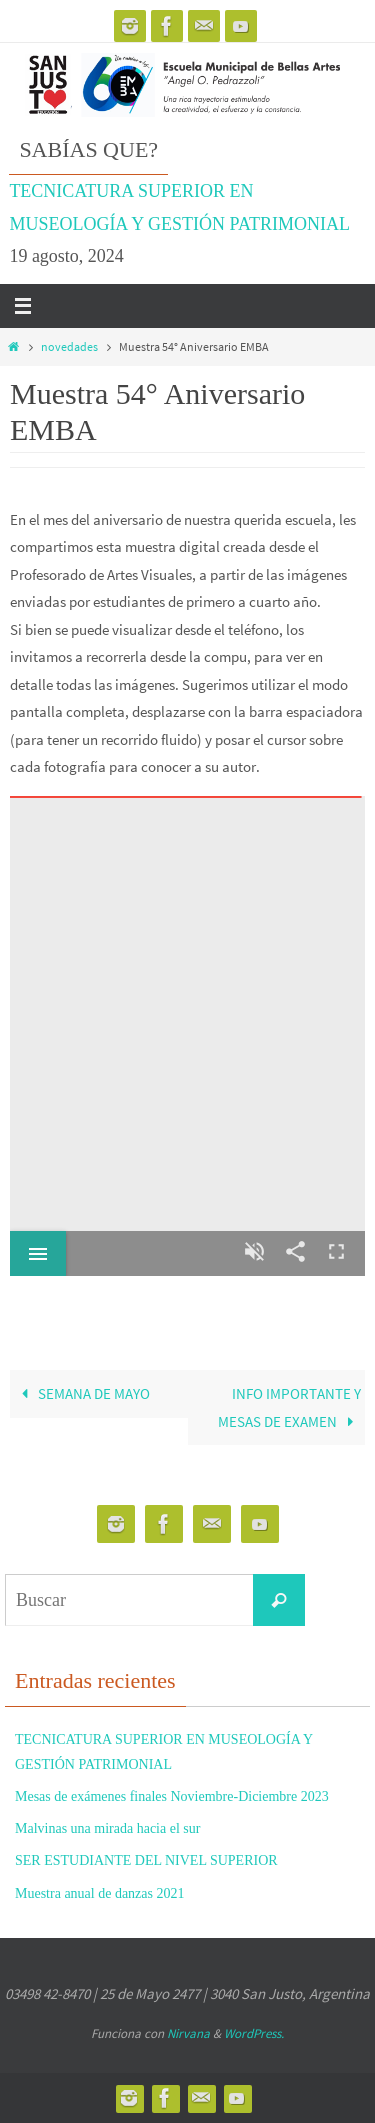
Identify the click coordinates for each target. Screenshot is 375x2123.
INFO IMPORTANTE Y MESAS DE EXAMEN (289, 1407)
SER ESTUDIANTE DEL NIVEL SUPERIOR (146, 1860)
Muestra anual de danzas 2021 (100, 1893)
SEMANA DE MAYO (82, 1393)
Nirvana (188, 2033)
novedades (69, 346)
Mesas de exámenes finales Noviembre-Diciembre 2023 (172, 1796)
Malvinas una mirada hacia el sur (107, 1828)
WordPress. (254, 2033)
